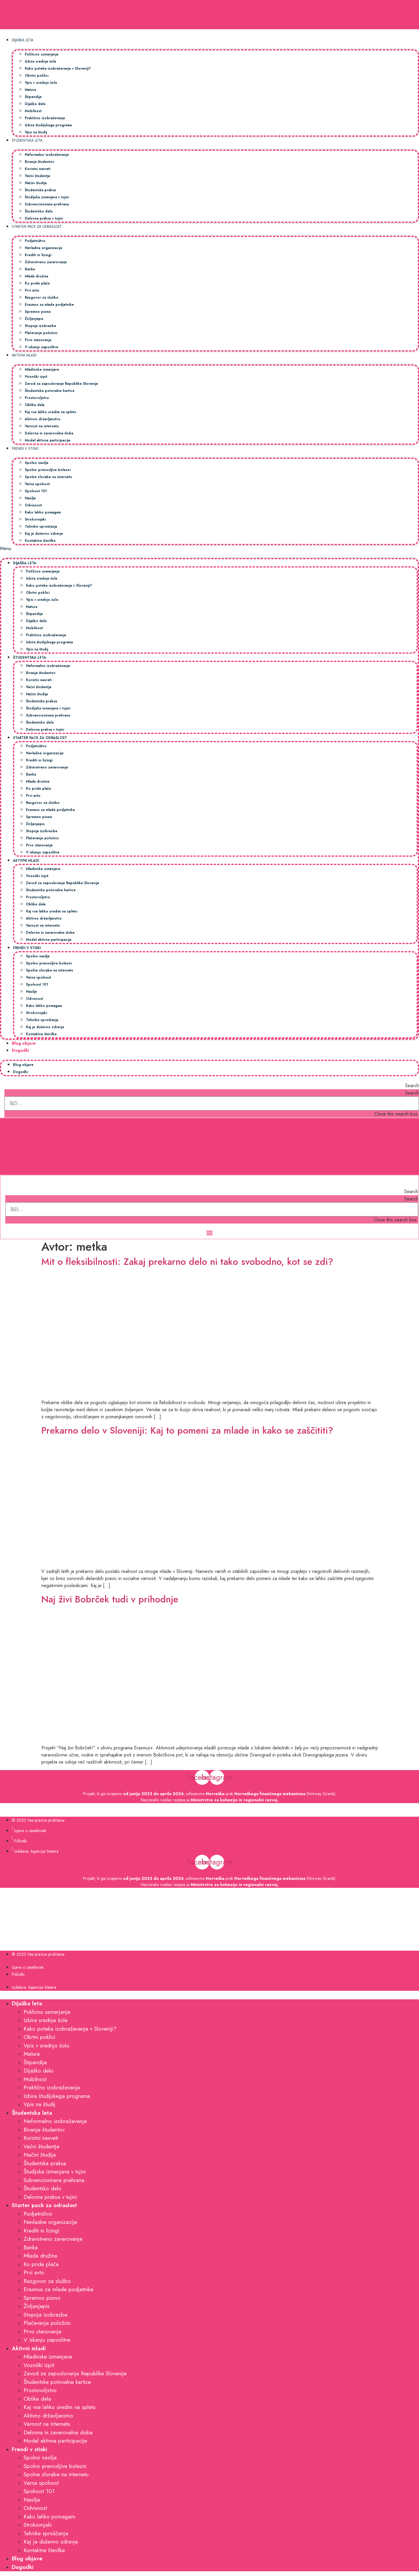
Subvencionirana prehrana (47, 204)
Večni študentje (37, 175)
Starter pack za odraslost (37, 226)
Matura (30, 89)
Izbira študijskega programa (48, 124)
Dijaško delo (35, 103)
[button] (209, 548)
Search (412, 1093)
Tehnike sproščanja (41, 526)
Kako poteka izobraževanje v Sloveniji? (58, 68)
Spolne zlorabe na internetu (48, 476)
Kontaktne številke (40, 540)
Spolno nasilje (36, 462)
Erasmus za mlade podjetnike (49, 304)
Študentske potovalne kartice (49, 390)
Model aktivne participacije (47, 440)
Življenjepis (34, 318)
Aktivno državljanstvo (42, 418)
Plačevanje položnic (41, 332)
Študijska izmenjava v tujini (47, 196)
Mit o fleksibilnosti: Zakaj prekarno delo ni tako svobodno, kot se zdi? (187, 1261)
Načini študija (36, 182)
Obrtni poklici (36, 75)
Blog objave (24, 1043)
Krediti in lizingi (38, 254)
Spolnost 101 (36, 490)
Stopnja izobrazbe (40, 325)
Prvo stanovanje (38, 339)
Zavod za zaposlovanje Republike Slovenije (61, 383)
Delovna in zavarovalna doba (49, 433)
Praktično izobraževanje (45, 117)
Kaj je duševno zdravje (44, 533)
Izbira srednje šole (40, 61)
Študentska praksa (40, 189)
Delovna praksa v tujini (44, 218)
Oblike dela (34, 404)
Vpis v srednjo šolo (41, 82)
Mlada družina (36, 276)
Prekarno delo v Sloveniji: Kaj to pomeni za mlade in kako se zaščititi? (187, 1430)
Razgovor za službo (41, 297)
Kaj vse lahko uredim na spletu (50, 411)
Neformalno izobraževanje (47, 154)
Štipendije (33, 96)
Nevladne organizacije (43, 247)
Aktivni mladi (24, 355)
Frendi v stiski (25, 448)
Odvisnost (33, 505)
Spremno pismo (38, 311)
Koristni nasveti (37, 168)
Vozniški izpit (36, 376)
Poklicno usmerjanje (41, 54)
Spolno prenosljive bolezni (48, 469)
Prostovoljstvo (37, 397)
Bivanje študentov (39, 161)
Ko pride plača (37, 283)
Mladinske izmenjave (42, 369)
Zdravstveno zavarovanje (46, 261)
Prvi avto (32, 290)
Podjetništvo (35, 240)
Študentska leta (27, 140)
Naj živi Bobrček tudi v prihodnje (109, 1599)
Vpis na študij (36, 132)
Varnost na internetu (42, 425)
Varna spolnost (37, 483)
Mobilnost (33, 110)
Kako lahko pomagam (43, 512)
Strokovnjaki (35, 519)
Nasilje (30, 498)
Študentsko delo (39, 211)
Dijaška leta (22, 39)
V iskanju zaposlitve (41, 346)
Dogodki (20, 1050)
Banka (30, 268)
